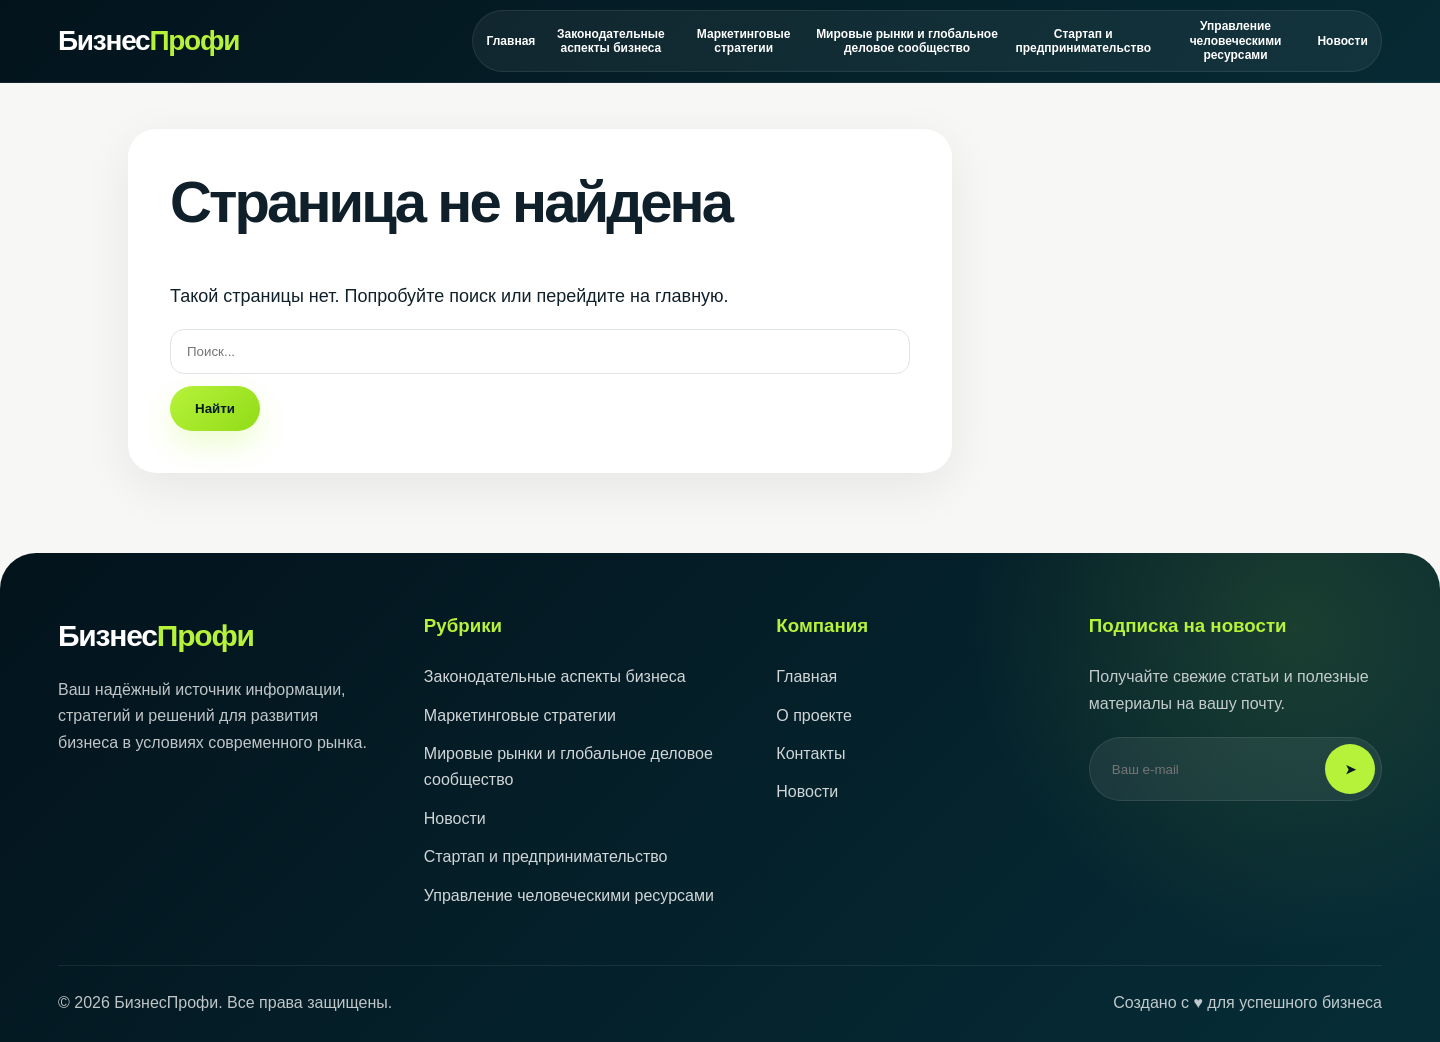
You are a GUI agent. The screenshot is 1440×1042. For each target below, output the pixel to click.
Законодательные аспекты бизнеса (611, 41)
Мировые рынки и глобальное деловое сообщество (907, 41)
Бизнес (148, 41)
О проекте (813, 715)
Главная (511, 41)
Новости (1342, 41)
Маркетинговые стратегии (744, 41)
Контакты (810, 753)
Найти (215, 408)
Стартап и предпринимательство (1083, 41)
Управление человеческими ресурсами (1236, 40)
